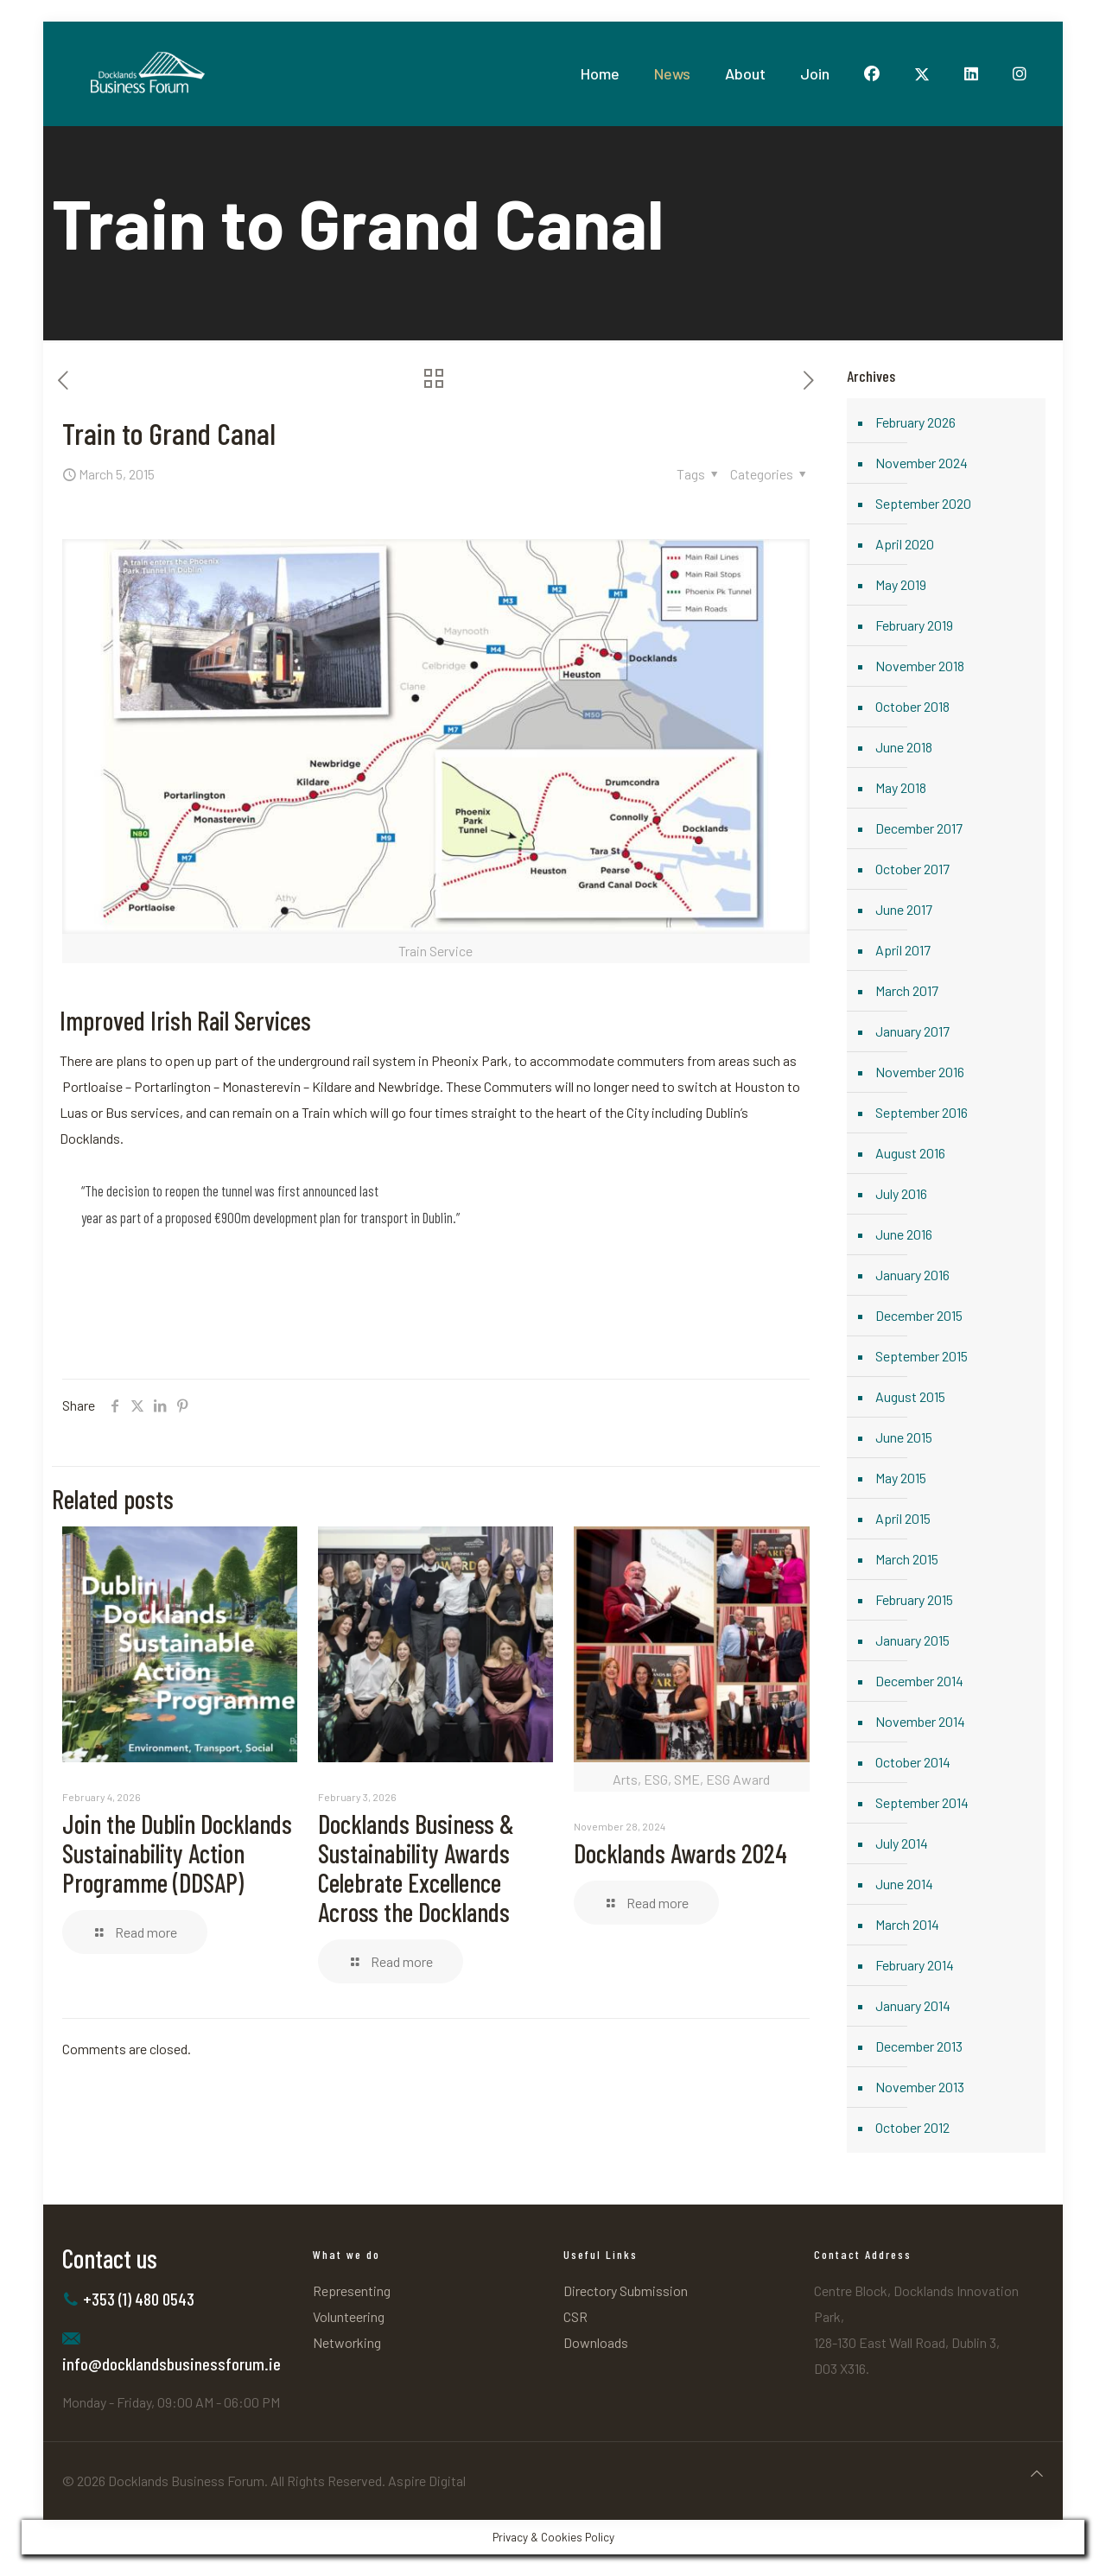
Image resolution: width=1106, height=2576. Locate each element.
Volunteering (349, 2316)
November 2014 (920, 1721)
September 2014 (922, 1802)
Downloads (595, 2342)
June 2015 (903, 1437)
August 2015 (910, 1396)
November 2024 (921, 462)
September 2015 (921, 1356)
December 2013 (919, 2046)
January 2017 (912, 1031)
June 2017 (903, 909)
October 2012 (912, 2127)
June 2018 (903, 747)
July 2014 (901, 1843)
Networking (347, 2342)
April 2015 (903, 1518)
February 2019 (914, 625)
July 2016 (901, 1193)
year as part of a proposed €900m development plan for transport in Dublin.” (270, 1217)
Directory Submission (625, 2290)
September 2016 (921, 1112)
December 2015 (919, 1315)
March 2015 (906, 1559)
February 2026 (915, 422)
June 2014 (904, 1883)
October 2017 (912, 868)
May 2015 (900, 1477)
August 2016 (910, 1153)
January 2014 (912, 2005)
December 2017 (919, 828)
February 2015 (914, 1599)
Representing (352, 2290)
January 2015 (912, 1640)
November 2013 (919, 2086)
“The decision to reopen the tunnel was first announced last (229, 1190)
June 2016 (903, 1234)
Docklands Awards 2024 (680, 1853)
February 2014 (914, 1965)
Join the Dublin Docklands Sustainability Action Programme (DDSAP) (177, 1853)
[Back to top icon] (1037, 2473)
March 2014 (907, 1924)
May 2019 (900, 584)
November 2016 (919, 1071)
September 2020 (923, 503)
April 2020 (904, 544)
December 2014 (919, 1680)
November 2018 (919, 665)
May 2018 (900, 787)
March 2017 (906, 990)
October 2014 (912, 1762)
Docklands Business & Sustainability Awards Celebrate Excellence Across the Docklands (416, 1867)
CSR (575, 2316)
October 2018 (912, 706)
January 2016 (912, 1274)
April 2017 (903, 950)
